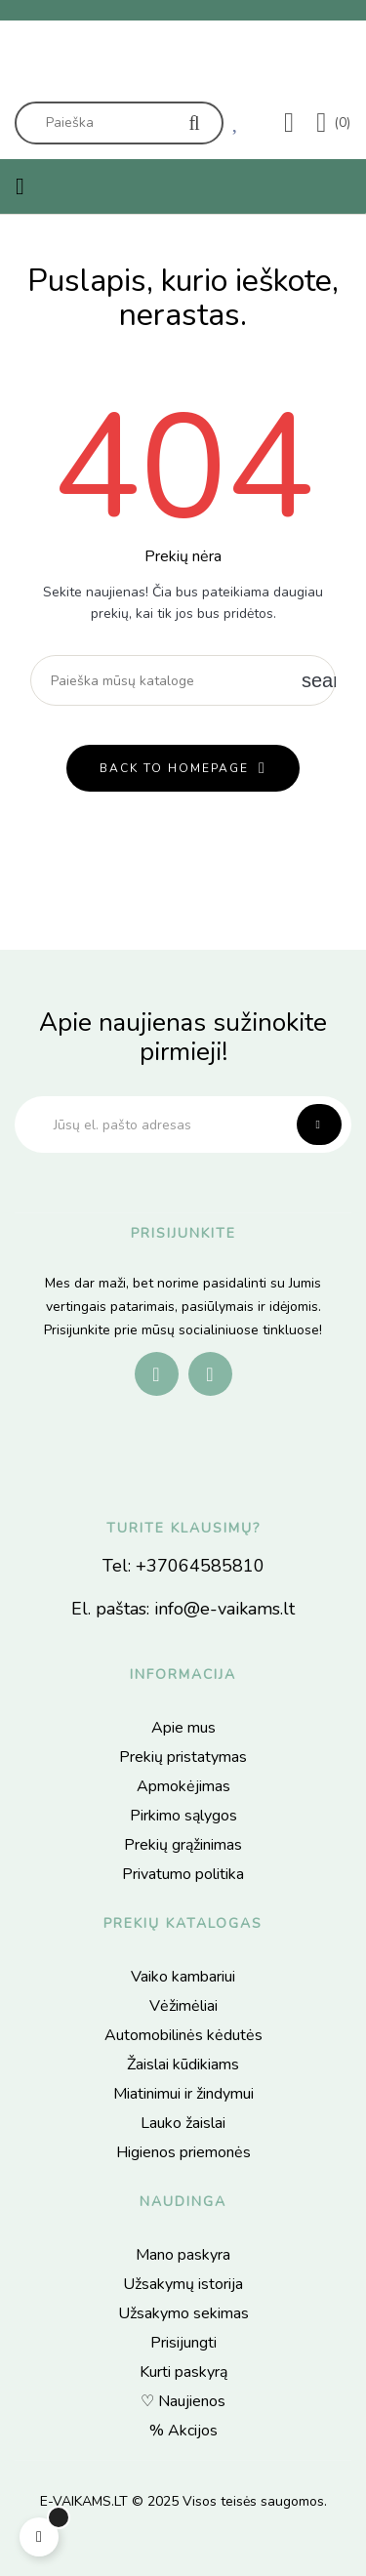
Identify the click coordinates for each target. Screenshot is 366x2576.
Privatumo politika (183, 1874)
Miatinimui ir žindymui (183, 2094)
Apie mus (183, 1727)
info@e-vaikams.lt (224, 1608)
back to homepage (174, 768)
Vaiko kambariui (183, 1976)
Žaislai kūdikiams (183, 2064)
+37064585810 (200, 1565)
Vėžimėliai (183, 2006)
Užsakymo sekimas (183, 2313)
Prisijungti (183, 2342)
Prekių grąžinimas (183, 1845)
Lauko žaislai (183, 2123)
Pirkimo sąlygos (183, 1815)
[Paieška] (183, 680)
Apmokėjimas (183, 1786)
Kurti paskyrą (183, 2372)
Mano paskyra (183, 2255)
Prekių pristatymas (183, 1757)
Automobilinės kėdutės (183, 2035)
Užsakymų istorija (183, 2284)
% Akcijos (183, 2430)
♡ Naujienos (183, 2401)
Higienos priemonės (183, 2152)
